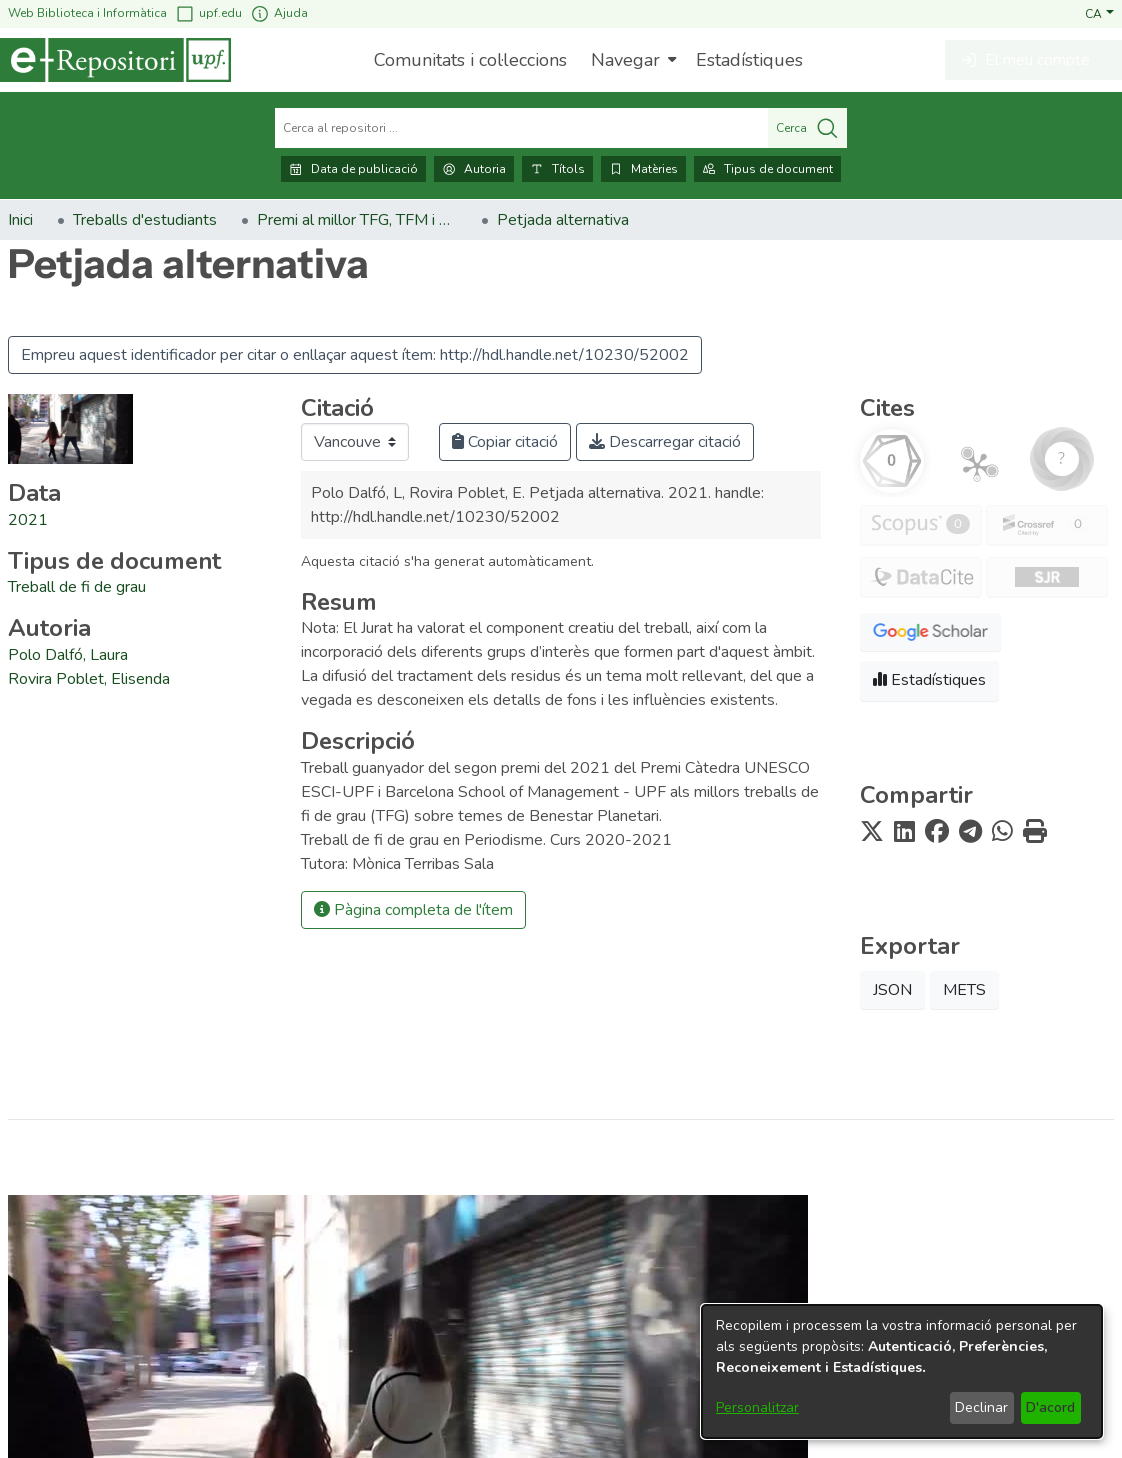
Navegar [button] (625, 60)
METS (964, 990)
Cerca (807, 128)
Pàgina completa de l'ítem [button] (413, 910)
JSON (892, 990)
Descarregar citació (665, 442)
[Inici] (115, 60)
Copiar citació (505, 442)
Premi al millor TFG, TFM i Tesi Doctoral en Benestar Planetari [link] (357, 220)
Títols (557, 169)
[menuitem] (631, 60)
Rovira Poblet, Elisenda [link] (89, 679)
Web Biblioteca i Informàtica (87, 13)
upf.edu (208, 13)
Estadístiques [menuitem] (749, 60)
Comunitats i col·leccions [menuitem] (470, 60)
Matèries (643, 169)
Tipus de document (767, 169)
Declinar (981, 1407)
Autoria (474, 169)
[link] (77, 587)
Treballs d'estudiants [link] (145, 220)
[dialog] (902, 1371)
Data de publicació (353, 169)
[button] (1099, 13)
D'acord (1050, 1407)
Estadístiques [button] (929, 680)
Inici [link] (20, 220)
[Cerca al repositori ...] (521, 128)
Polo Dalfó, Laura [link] (68, 655)
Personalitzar (757, 1407)
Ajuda (279, 13)
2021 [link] (28, 520)
